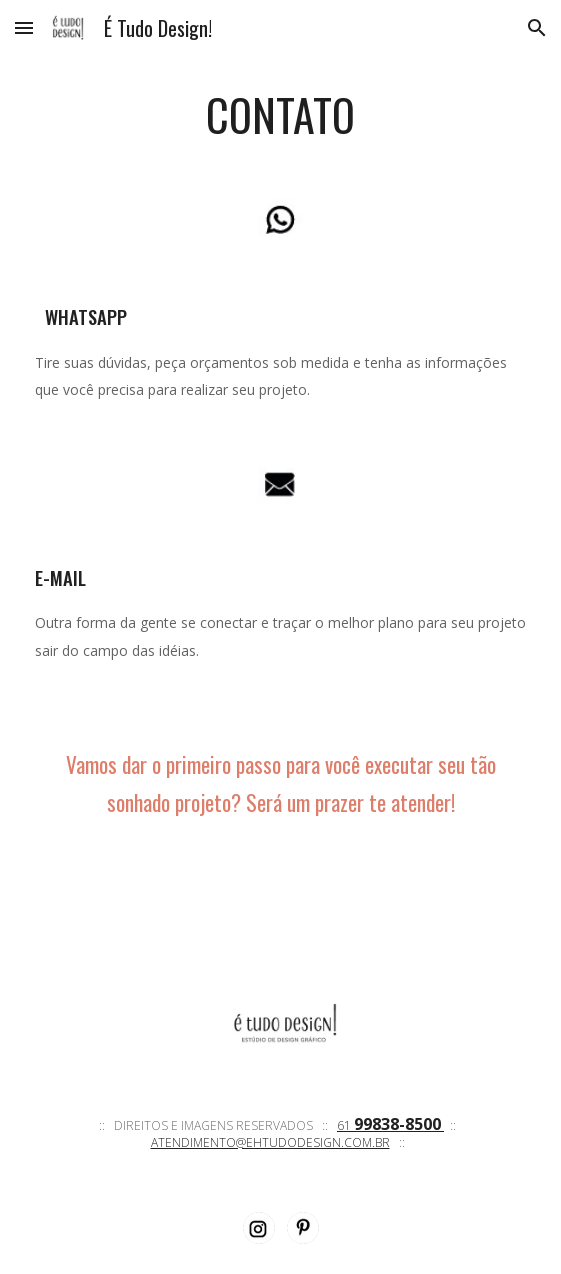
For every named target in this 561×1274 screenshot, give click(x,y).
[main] (280, 115)
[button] (24, 27)
